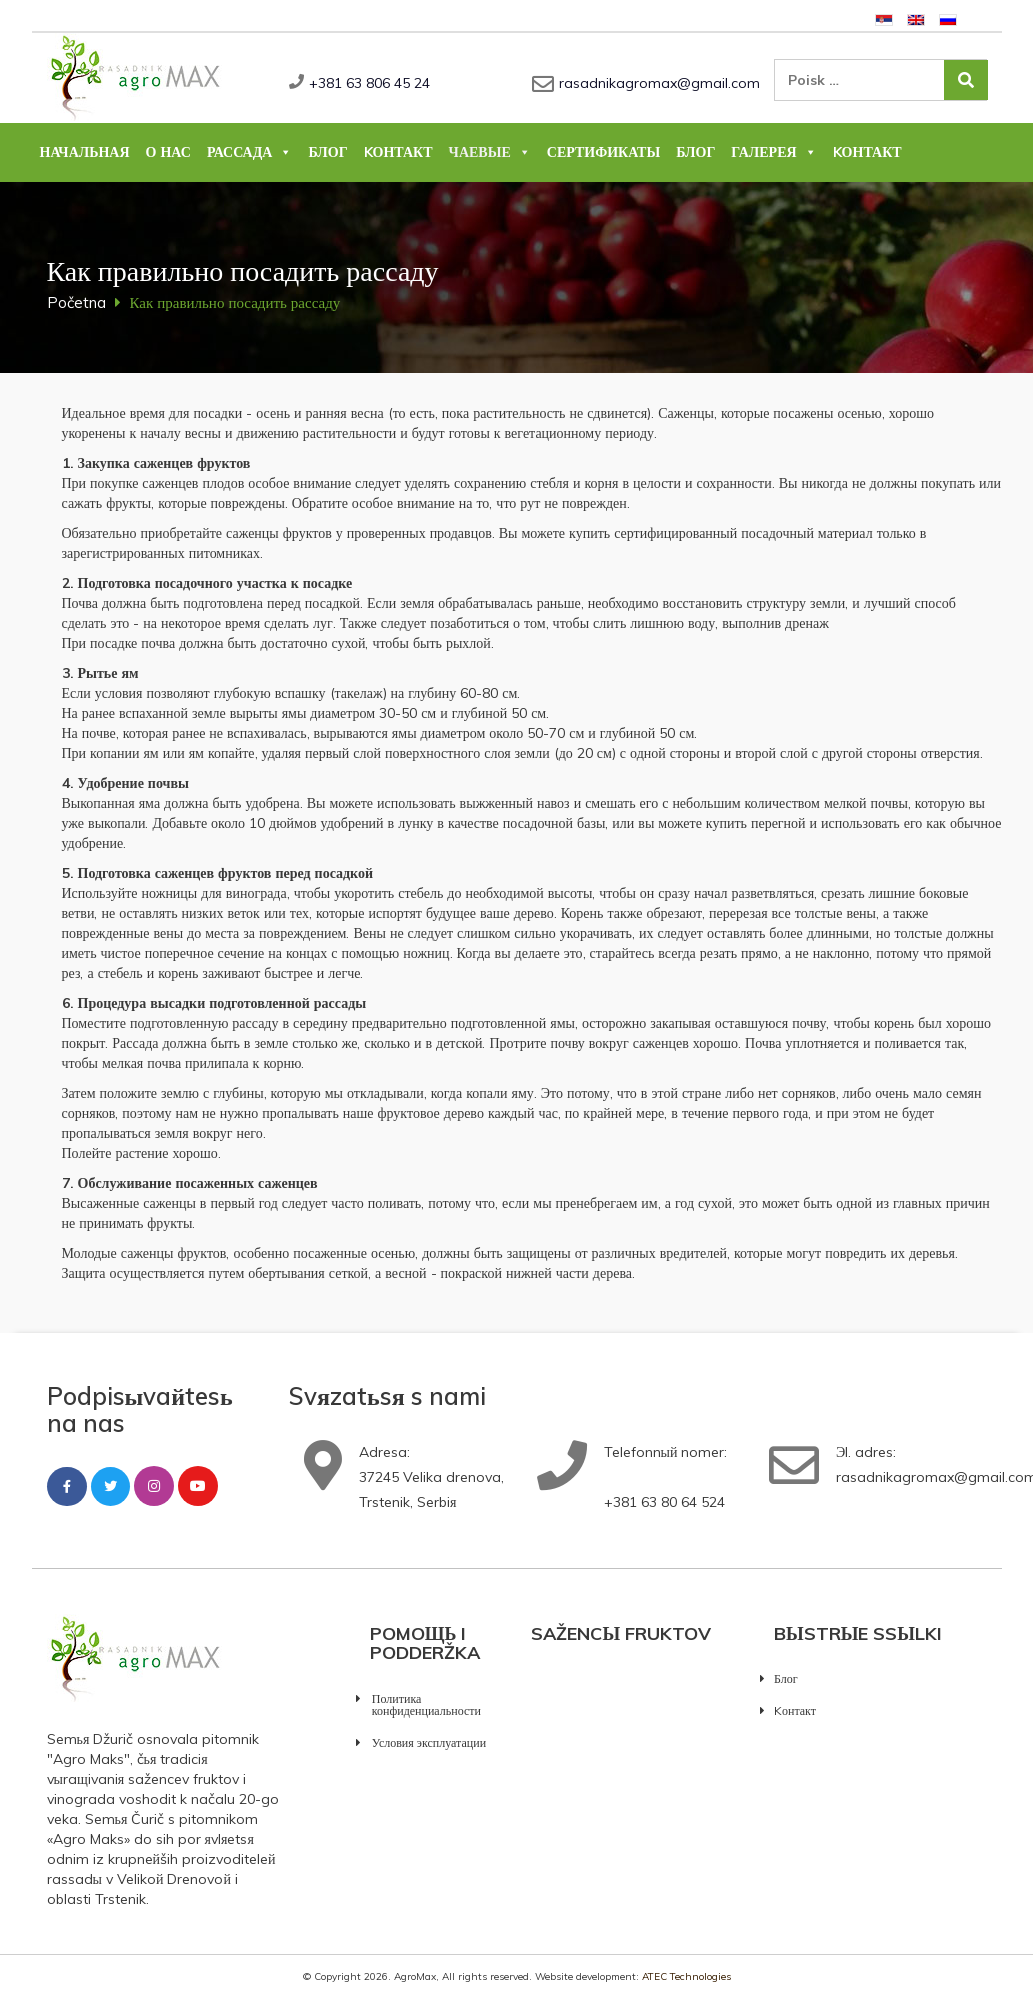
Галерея (773, 152)
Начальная (85, 152)
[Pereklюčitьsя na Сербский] (884, 18)
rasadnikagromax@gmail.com (659, 83)
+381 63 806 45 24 (369, 83)
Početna (76, 302)
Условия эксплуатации (429, 1742)
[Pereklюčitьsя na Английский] (916, 18)
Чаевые (490, 152)
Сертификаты (603, 152)
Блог (327, 152)
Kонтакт (398, 152)
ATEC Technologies (686, 1976)
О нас (168, 152)
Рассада (250, 152)
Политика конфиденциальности (426, 1704)
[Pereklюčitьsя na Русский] (948, 18)
